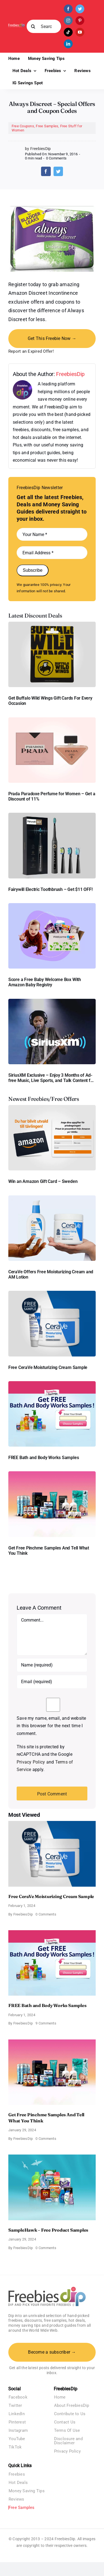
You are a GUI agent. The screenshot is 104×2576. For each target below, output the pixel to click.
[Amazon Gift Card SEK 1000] (52, 1107)
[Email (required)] (52, 1682)
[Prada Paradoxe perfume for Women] (52, 719)
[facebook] (68, 8)
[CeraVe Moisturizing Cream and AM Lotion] (52, 1197)
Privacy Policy (31, 1762)
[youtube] (79, 32)
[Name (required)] (52, 1665)
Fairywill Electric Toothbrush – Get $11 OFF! (50, 889)
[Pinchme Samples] (52, 1473)
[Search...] (44, 26)
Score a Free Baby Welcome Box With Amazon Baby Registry (44, 982)
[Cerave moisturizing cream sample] (52, 1292)
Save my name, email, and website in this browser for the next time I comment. (51, 1726)
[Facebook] (46, 171)
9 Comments (45, 2023)
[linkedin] (68, 43)
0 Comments (56, 158)
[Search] (33, 26)
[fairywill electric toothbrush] (52, 814)
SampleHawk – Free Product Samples (48, 2230)
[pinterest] (79, 20)
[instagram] (68, 20)
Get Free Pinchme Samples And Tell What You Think (48, 1550)
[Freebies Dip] (16, 25)
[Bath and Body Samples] (52, 1383)
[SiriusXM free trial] (52, 1001)
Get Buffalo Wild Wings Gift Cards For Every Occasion (50, 700)
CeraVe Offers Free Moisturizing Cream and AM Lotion (50, 1274)
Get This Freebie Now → (52, 338)
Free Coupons (23, 126)
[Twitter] (58, 171)
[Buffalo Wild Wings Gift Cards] (52, 623)
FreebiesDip (70, 374)
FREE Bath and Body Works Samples (43, 1457)
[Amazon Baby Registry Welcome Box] (52, 905)
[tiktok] (68, 32)
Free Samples (47, 126)
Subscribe (32, 570)
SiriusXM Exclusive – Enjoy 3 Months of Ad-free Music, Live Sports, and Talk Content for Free (51, 1078)
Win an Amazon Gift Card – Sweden (42, 1181)
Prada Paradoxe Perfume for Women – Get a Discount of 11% (51, 796)
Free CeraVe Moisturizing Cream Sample (47, 1367)
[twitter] (79, 8)
